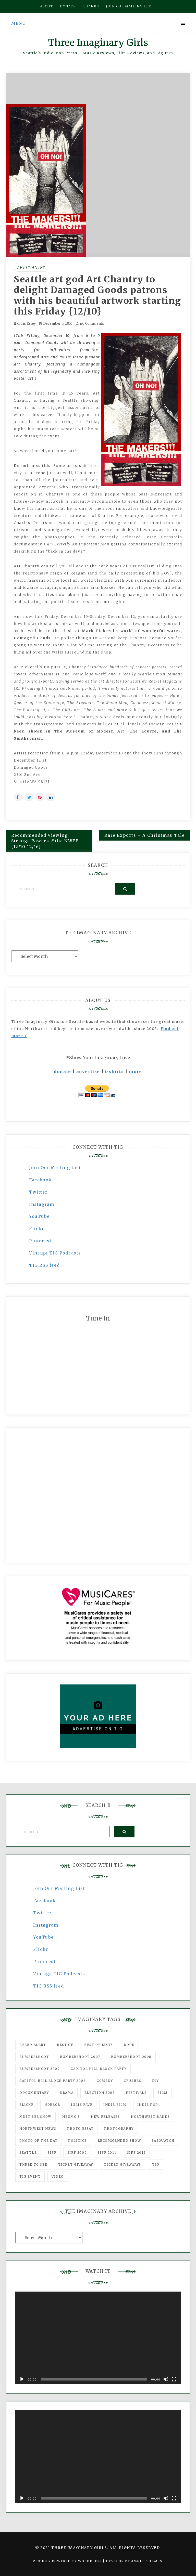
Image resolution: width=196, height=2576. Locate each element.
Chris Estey (26, 323)
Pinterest (40, 1240)
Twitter (38, 1192)
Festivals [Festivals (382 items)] (136, 2093)
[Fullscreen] (174, 2379)
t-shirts (114, 1071)
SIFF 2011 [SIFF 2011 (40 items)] (107, 2152)
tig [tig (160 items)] (155, 2164)
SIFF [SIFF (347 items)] (52, 2152)
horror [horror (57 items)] (52, 2105)
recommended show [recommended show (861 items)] (119, 2140)
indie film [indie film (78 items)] (114, 2105)
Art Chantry (31, 267)
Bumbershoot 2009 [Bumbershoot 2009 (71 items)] (39, 2069)
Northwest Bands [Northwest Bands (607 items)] (150, 2117)
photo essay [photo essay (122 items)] (80, 2128)
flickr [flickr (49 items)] (26, 2105)
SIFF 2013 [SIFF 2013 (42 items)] (136, 2152)
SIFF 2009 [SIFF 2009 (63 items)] (77, 2152)
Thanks (91, 6)
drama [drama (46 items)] (67, 2093)
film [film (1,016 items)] (162, 2093)
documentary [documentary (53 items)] (34, 2093)
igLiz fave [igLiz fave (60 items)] (81, 2105)
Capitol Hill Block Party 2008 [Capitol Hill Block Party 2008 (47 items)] (52, 2081)
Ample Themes (146, 2561)
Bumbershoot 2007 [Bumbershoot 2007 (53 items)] (80, 2057)
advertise (88, 1071)
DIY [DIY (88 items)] (155, 2081)
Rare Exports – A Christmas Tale (144, 835)
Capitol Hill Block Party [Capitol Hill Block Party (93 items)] (98, 2069)
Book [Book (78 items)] (129, 2045)
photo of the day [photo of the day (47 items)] (38, 2140)
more (135, 1071)
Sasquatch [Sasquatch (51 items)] (163, 2140)
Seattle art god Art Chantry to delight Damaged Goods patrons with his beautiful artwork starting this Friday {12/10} (97, 295)
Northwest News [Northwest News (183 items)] (37, 2128)
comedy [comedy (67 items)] (105, 2081)
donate (62, 1071)
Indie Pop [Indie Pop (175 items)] (147, 2105)
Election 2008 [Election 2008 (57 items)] (99, 2093)
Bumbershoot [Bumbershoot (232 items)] (34, 2057)
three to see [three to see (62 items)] (33, 2164)
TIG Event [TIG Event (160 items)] (30, 2176)
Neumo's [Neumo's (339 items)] (71, 2117)
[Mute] (165, 2379)
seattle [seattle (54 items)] (28, 2152)
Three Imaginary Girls (98, 42)
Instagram (41, 1204)
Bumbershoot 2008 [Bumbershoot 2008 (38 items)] (131, 2057)
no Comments (90, 323)
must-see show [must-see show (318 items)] (35, 2117)
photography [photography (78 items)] (119, 2128)
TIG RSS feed (44, 1265)
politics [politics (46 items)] (77, 2140)
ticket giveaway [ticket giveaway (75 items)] (75, 2164)
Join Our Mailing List (55, 1167)
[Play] (21, 2379)
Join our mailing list (129, 6)
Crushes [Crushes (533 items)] (132, 2081)
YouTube (39, 1216)
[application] (98, 2338)
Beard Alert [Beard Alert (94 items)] (32, 2045)
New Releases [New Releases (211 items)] (105, 2117)
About (46, 6)
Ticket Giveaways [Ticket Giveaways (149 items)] (122, 2164)
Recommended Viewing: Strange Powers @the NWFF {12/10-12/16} (44, 841)
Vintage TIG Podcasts (55, 1253)
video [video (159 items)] (58, 2176)
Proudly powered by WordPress (68, 2561)
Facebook (40, 1179)
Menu (18, 23)
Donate (68, 6)
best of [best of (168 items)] (65, 2045)
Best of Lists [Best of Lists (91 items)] (98, 2045)
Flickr (36, 1228)
